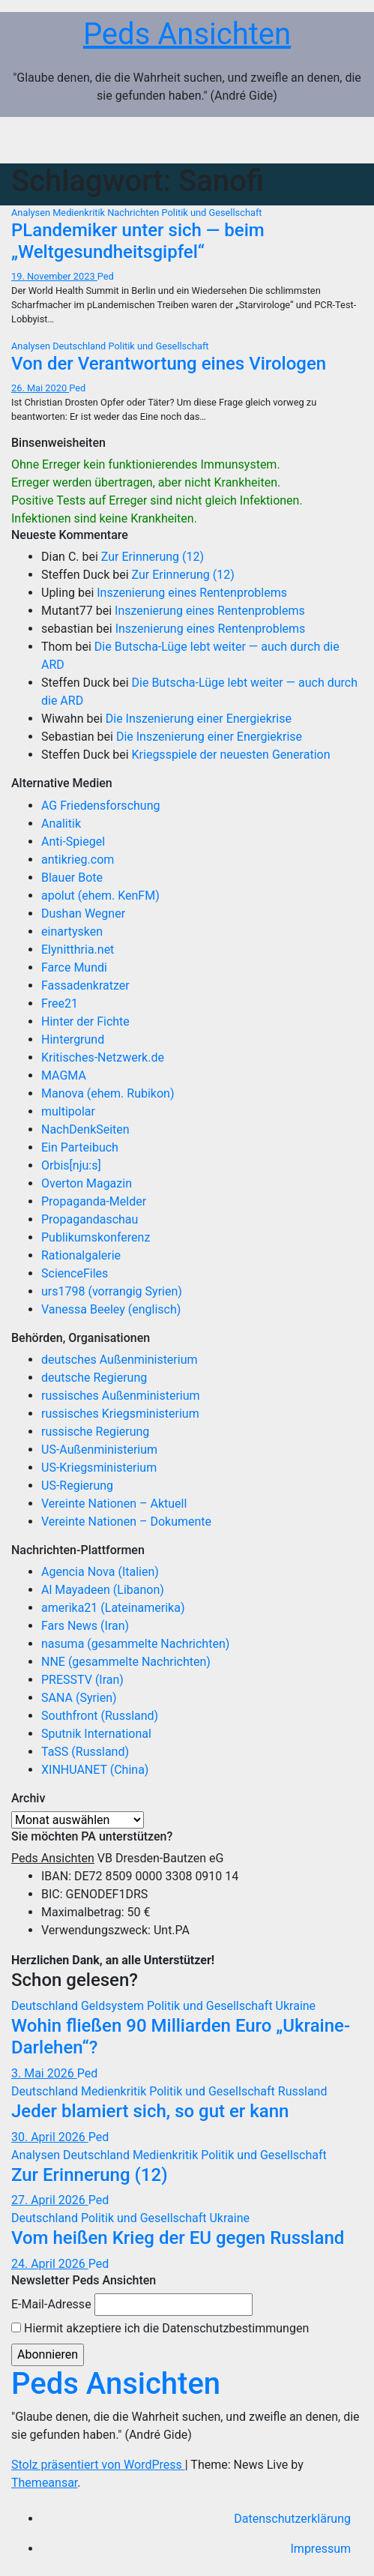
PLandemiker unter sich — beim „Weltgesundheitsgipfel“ (138, 241)
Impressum (321, 2549)
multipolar (68, 1111)
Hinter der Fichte (85, 1021)
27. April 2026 (49, 2200)
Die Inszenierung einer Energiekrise (199, 718)
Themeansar (44, 2483)
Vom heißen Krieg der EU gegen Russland (177, 2237)
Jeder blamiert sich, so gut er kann (150, 2111)
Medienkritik (79, 212)
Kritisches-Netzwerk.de (102, 1057)
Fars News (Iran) (85, 1626)
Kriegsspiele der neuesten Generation (231, 754)
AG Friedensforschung (100, 805)
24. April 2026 (49, 2264)
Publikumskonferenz (95, 1237)
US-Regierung (77, 1485)
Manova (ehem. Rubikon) (108, 1093)
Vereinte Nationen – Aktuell (114, 1503)
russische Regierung (95, 1431)
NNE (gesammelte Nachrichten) (126, 1662)
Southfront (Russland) (99, 1716)
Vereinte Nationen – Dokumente (126, 1521)
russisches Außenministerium (120, 1395)
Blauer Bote (72, 877)
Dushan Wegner (83, 913)
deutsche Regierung (94, 1377)
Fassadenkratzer (85, 985)
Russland (303, 2091)
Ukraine (296, 2006)
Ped (105, 276)
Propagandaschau (89, 1219)
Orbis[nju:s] (71, 1165)
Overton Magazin (86, 1183)
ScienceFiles (74, 1273)
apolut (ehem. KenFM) (100, 895)
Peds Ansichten (187, 34)
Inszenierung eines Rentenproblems (192, 593)
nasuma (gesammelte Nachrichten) (135, 1644)
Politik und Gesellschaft (211, 212)
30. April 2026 (49, 2137)
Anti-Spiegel (73, 841)
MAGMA (63, 1075)
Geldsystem (114, 2006)
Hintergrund (72, 1039)
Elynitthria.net (77, 949)
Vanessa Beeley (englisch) (111, 1309)
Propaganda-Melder (93, 1201)
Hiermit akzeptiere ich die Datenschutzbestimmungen (160, 2328)
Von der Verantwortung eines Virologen (168, 363)
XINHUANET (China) (94, 1770)
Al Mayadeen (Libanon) (102, 1590)
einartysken (72, 931)
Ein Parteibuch (79, 1147)
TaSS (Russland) (85, 1752)
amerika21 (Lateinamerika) (112, 1608)
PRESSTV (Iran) (82, 1680)
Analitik (61, 823)
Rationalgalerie (81, 1255)
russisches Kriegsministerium (120, 1413)
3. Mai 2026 (44, 2073)
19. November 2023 (54, 276)
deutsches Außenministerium (119, 1359)
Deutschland (80, 346)
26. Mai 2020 (40, 388)
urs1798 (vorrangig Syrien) (111, 1291)
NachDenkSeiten (85, 1129)
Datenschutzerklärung (292, 2519)
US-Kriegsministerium (99, 1467)
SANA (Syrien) (79, 1698)
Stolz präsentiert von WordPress (98, 2465)
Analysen (31, 212)
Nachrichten (134, 212)
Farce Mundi (74, 967)
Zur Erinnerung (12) (152, 557)
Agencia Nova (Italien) (100, 1572)
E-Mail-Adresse (51, 2304)
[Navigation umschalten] (341, 140)
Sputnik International (96, 1734)
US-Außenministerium (99, 1449)
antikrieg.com (77, 859)
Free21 (59, 1003)
